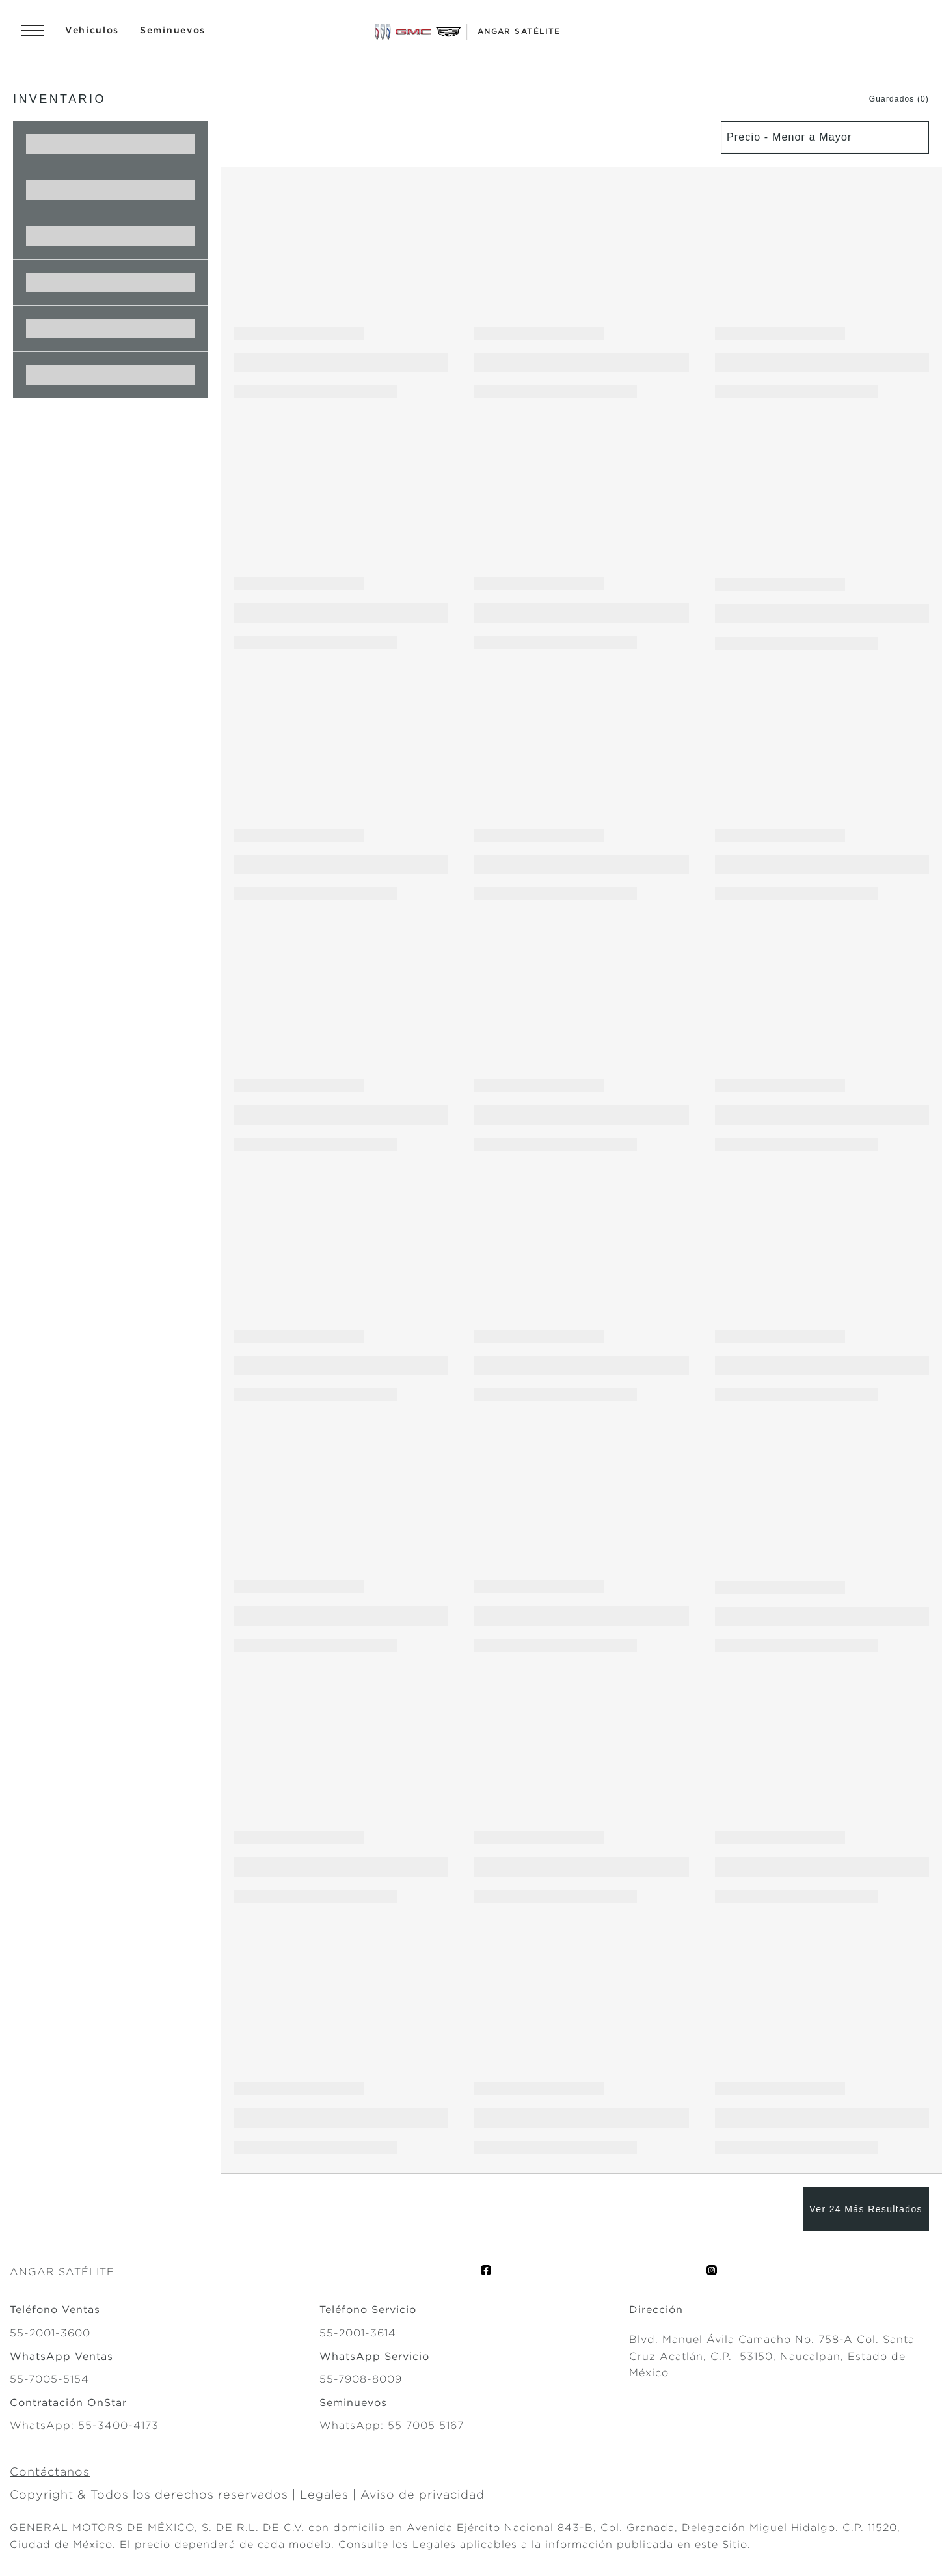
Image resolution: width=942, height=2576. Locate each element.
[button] (886, 98)
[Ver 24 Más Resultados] (866, 2209)
